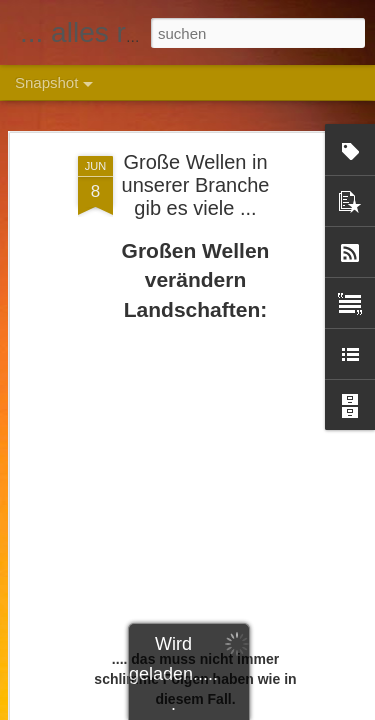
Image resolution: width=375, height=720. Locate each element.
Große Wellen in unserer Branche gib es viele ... (196, 185)
